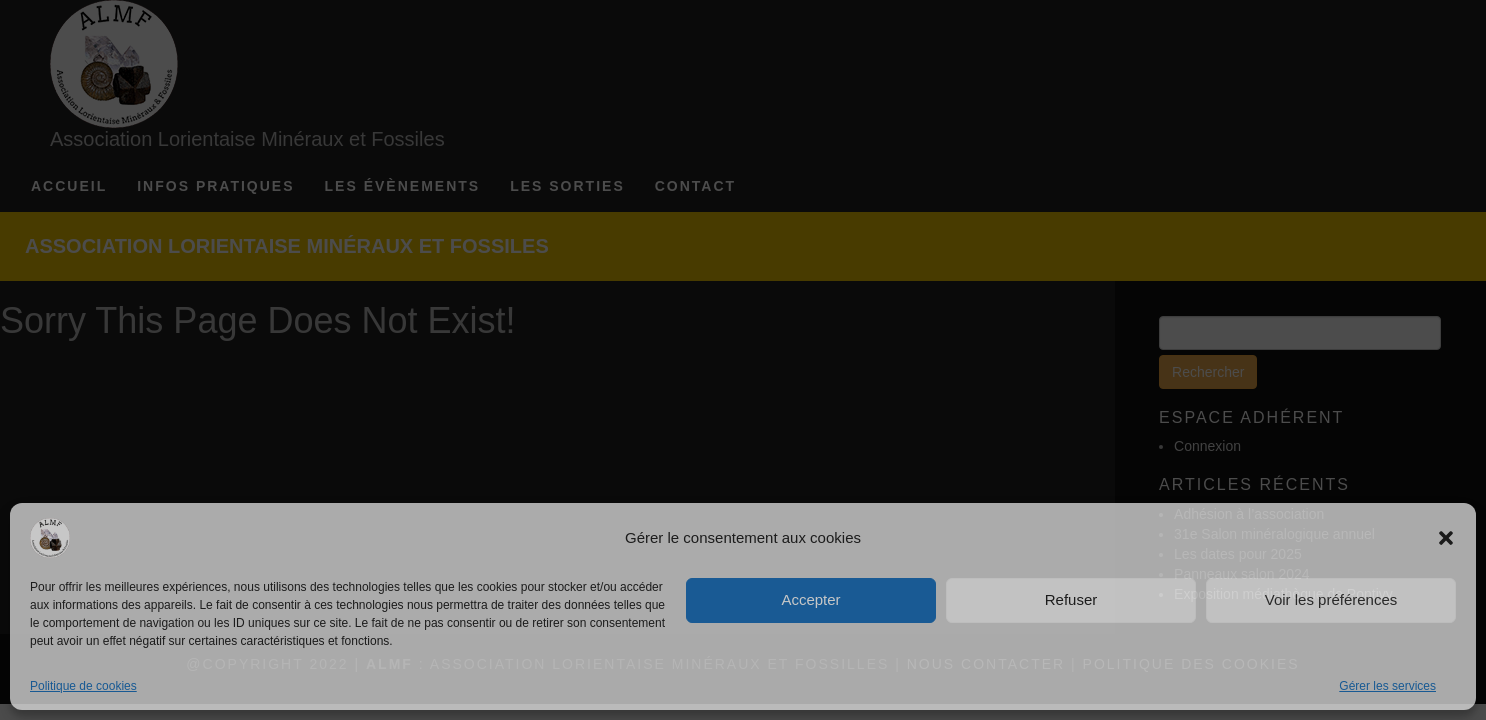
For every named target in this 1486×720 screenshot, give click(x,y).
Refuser (1071, 599)
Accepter (810, 599)
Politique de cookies (83, 686)
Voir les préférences (1331, 599)
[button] (1446, 538)
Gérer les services (1387, 686)
